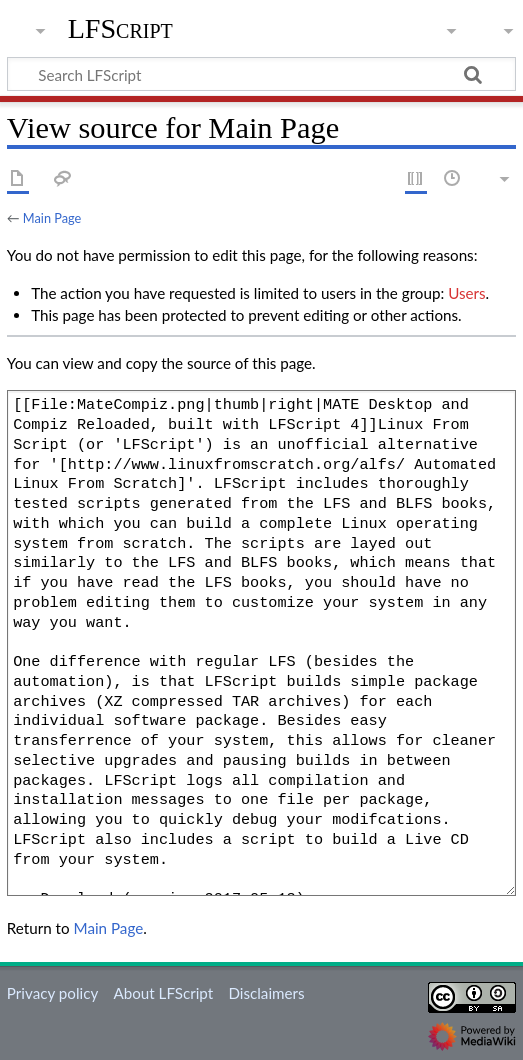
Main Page (52, 218)
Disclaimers (266, 993)
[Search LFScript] (261, 74)
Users (466, 293)
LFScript (120, 29)
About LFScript (163, 993)
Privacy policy (52, 993)
